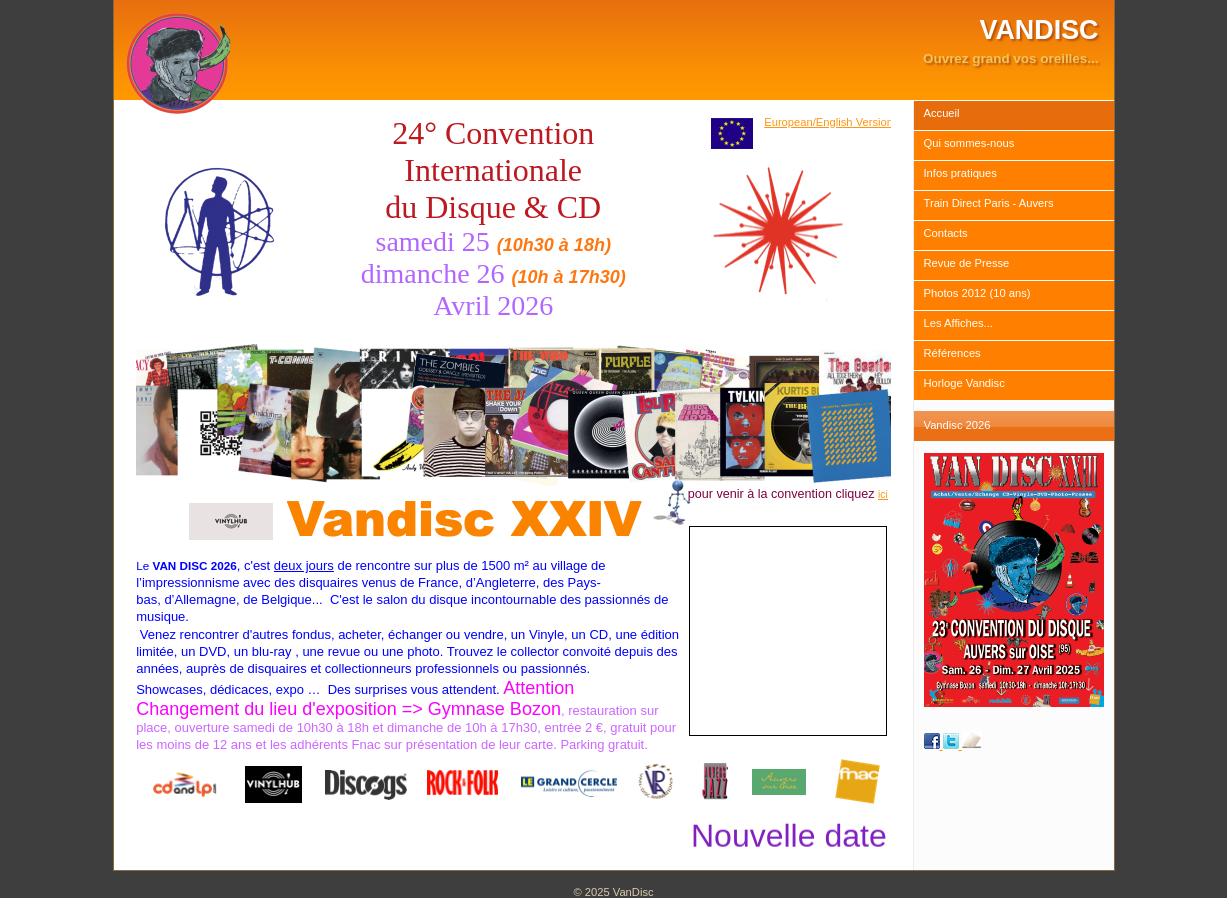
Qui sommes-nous (969, 143)
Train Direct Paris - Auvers (989, 203)
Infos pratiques (960, 173)
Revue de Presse (967, 263)
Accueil (942, 113)
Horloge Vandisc (964, 383)
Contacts (946, 233)
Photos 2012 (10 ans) (977, 293)
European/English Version (828, 122)
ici (883, 494)
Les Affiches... (958, 323)
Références (952, 353)
